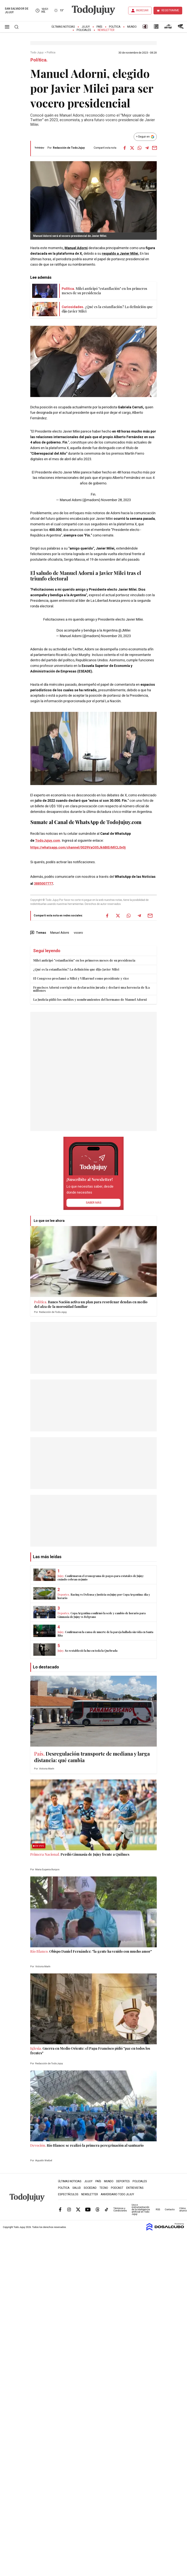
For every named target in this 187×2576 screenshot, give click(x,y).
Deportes (123, 2181)
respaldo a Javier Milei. (120, 253)
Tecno (103, 2188)
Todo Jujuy (37, 53)
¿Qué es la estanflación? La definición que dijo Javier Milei (76, 969)
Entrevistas (135, 2188)
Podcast (117, 2188)
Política (115, 27)
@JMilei (124, 630)
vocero (78, 932)
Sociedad (90, 2188)
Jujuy (86, 27)
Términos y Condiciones (120, 2209)
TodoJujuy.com (47, 840)
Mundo (132, 27)
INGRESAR (142, 10)
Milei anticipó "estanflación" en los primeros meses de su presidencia (84, 960)
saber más (93, 1202)
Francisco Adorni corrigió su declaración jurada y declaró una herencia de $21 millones (91, 988)
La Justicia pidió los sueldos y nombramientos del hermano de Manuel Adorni (90, 999)
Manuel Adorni (76, 248)
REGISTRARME (170, 10)
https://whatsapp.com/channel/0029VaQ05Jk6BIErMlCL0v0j (78, 847)
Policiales (84, 30)
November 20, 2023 (116, 636)
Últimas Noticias (63, 27)
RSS (158, 2209)
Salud (76, 2188)
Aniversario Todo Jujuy (117, 2194)
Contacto (170, 2209)
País (99, 27)
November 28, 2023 (116, 500)
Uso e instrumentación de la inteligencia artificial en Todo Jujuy (141, 2209)
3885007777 (43, 883)
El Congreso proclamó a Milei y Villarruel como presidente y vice (81, 978)
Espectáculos (68, 2194)
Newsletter (106, 30)
